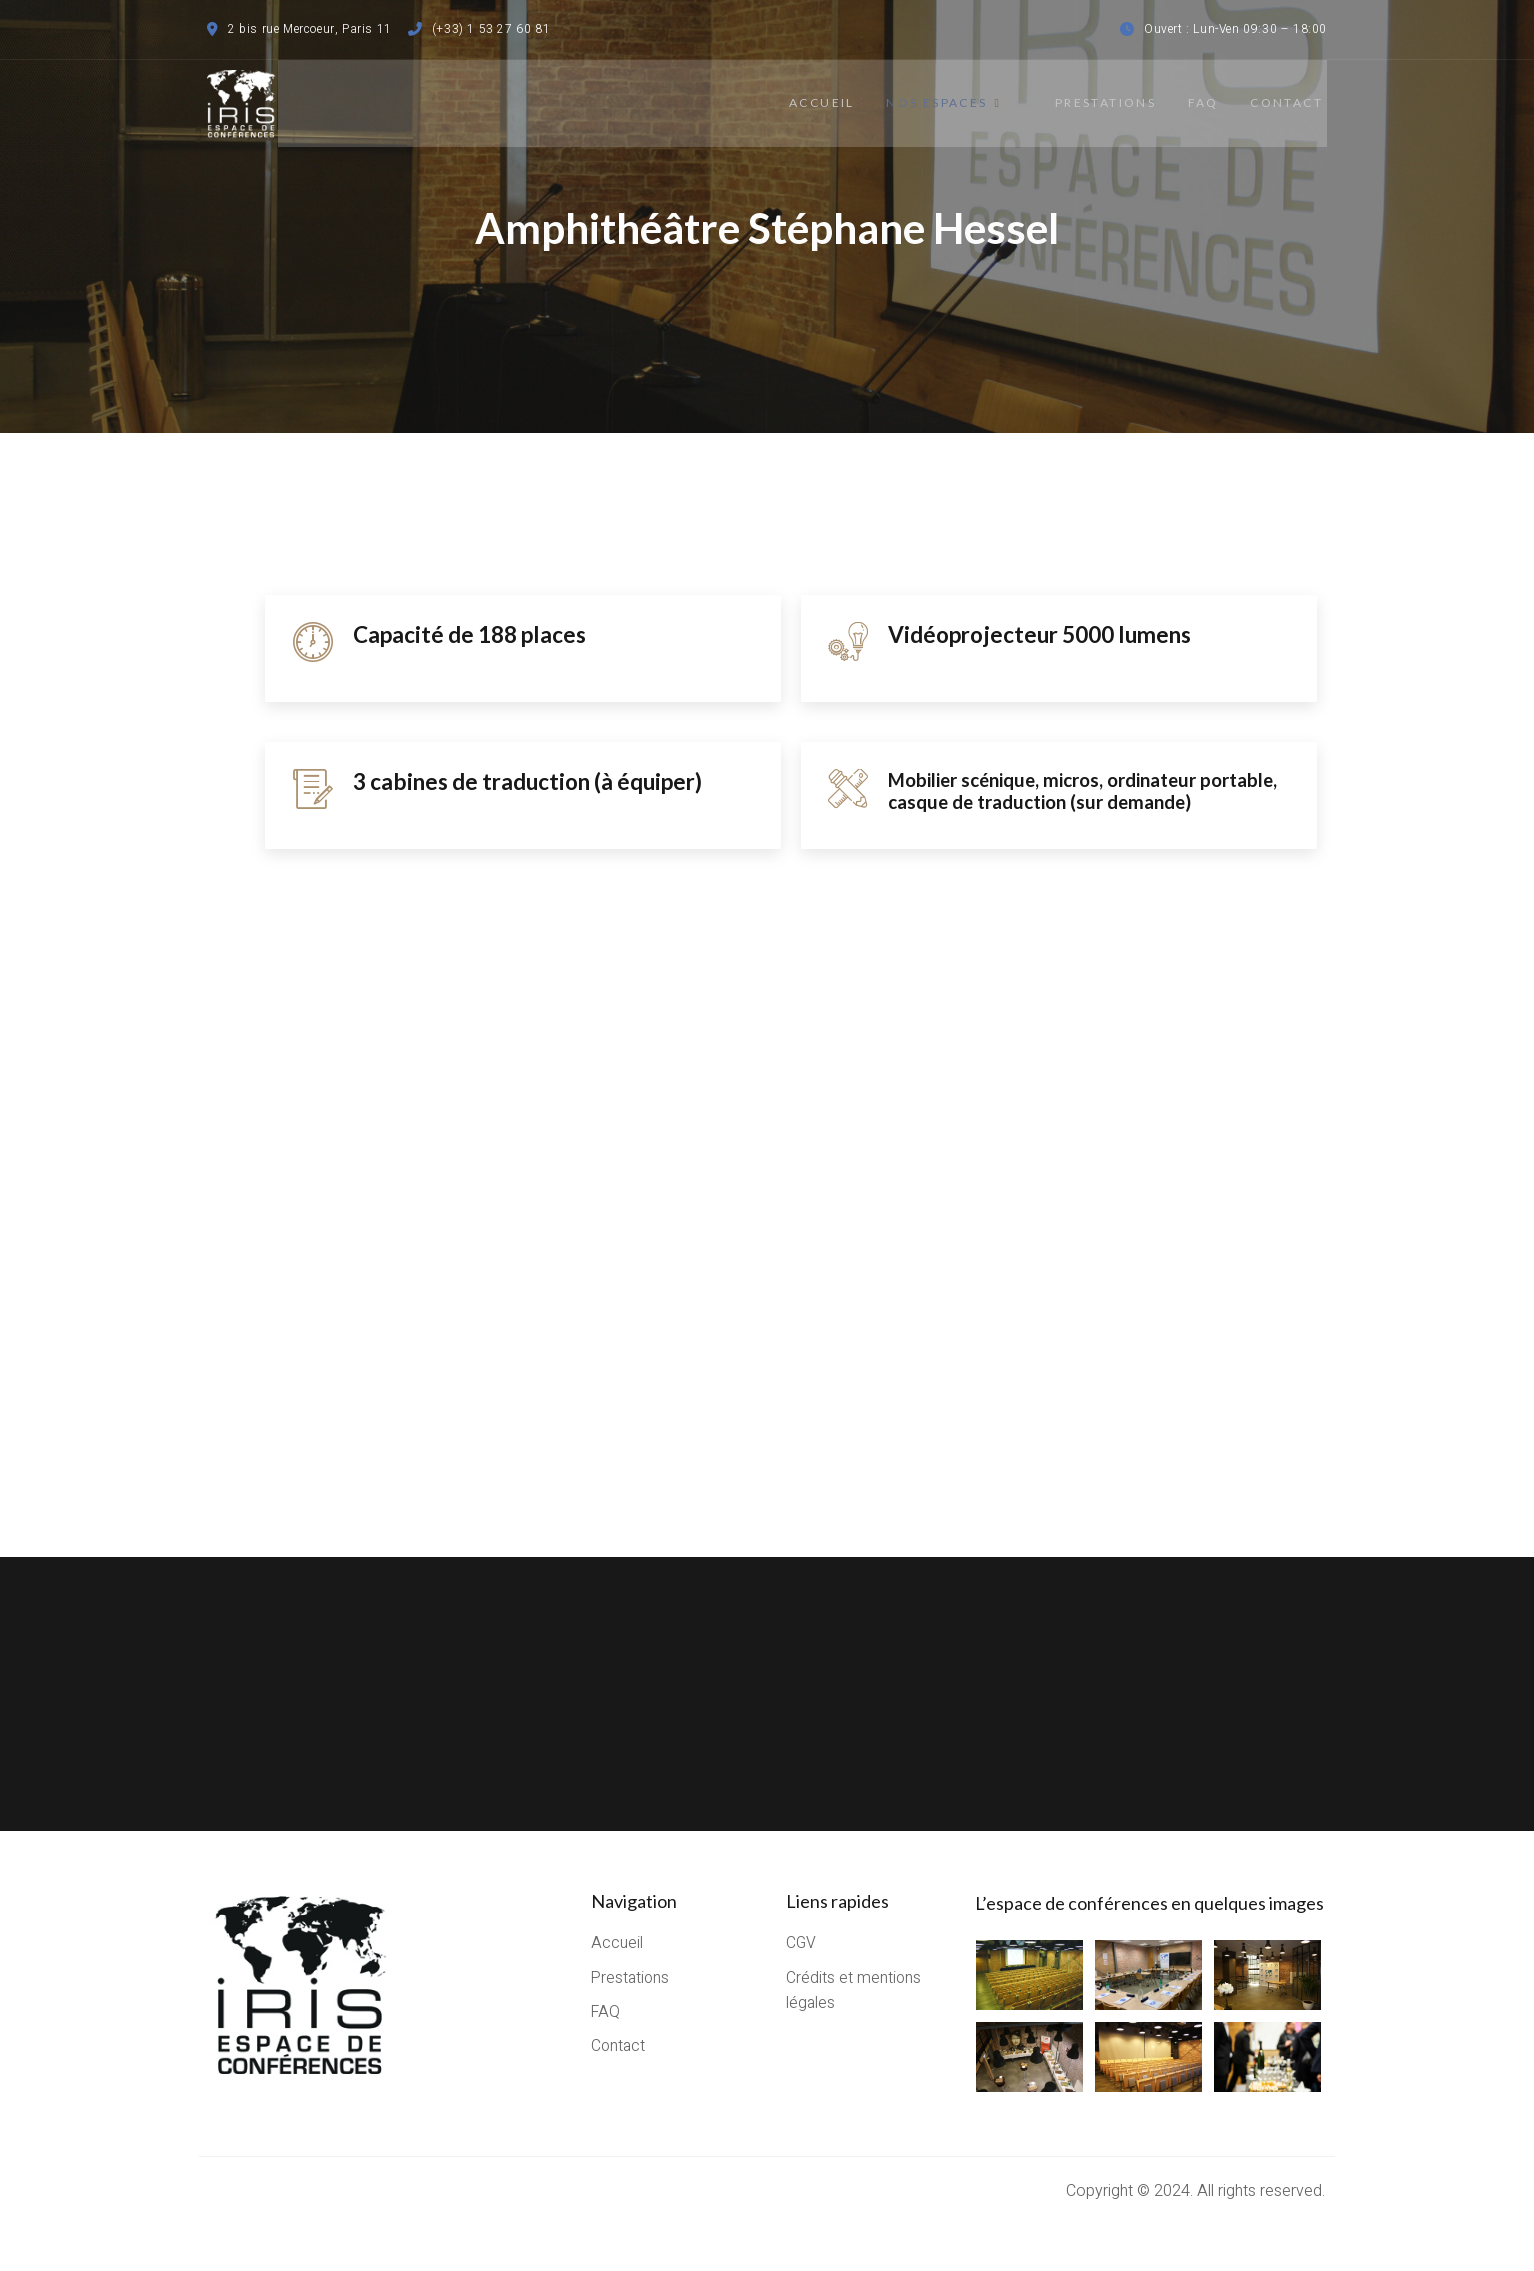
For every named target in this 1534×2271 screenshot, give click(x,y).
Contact (1290, 102)
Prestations (1092, 102)
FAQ (1198, 102)
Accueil (816, 102)
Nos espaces (944, 102)
